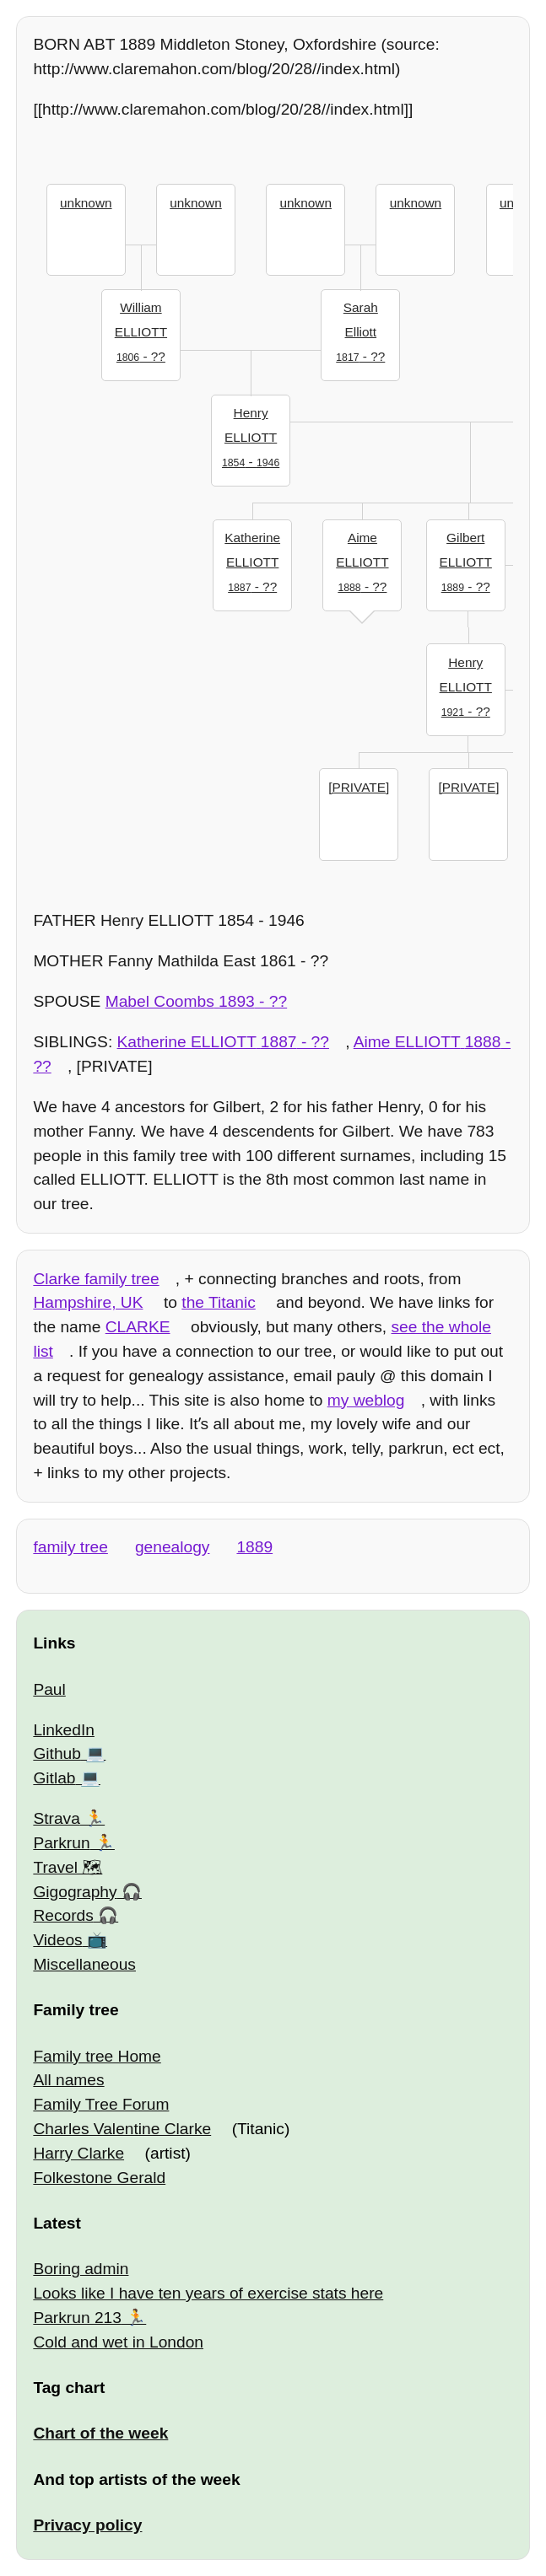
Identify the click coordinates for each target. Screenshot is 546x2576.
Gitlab (54, 1778)
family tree (70, 1547)
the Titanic (218, 1302)
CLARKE (137, 1327)
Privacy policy (87, 2525)
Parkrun (61, 1843)
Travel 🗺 (67, 1867)
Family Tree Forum (101, 2104)
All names (68, 2080)
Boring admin (80, 2269)
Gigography (74, 1892)
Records (63, 1915)
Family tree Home (96, 2056)
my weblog (366, 1400)
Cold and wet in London (118, 2342)
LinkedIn (64, 1730)
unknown (85, 203)
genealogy (172, 1547)
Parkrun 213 (77, 2317)
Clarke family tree (96, 1279)
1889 (254, 1547)
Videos (57, 1940)
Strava (56, 1818)
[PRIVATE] (358, 787)
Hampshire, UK (88, 1302)
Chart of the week (100, 2433)
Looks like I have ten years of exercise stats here (208, 2293)
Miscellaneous (84, 1964)
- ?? (141, 329)
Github (57, 1753)
